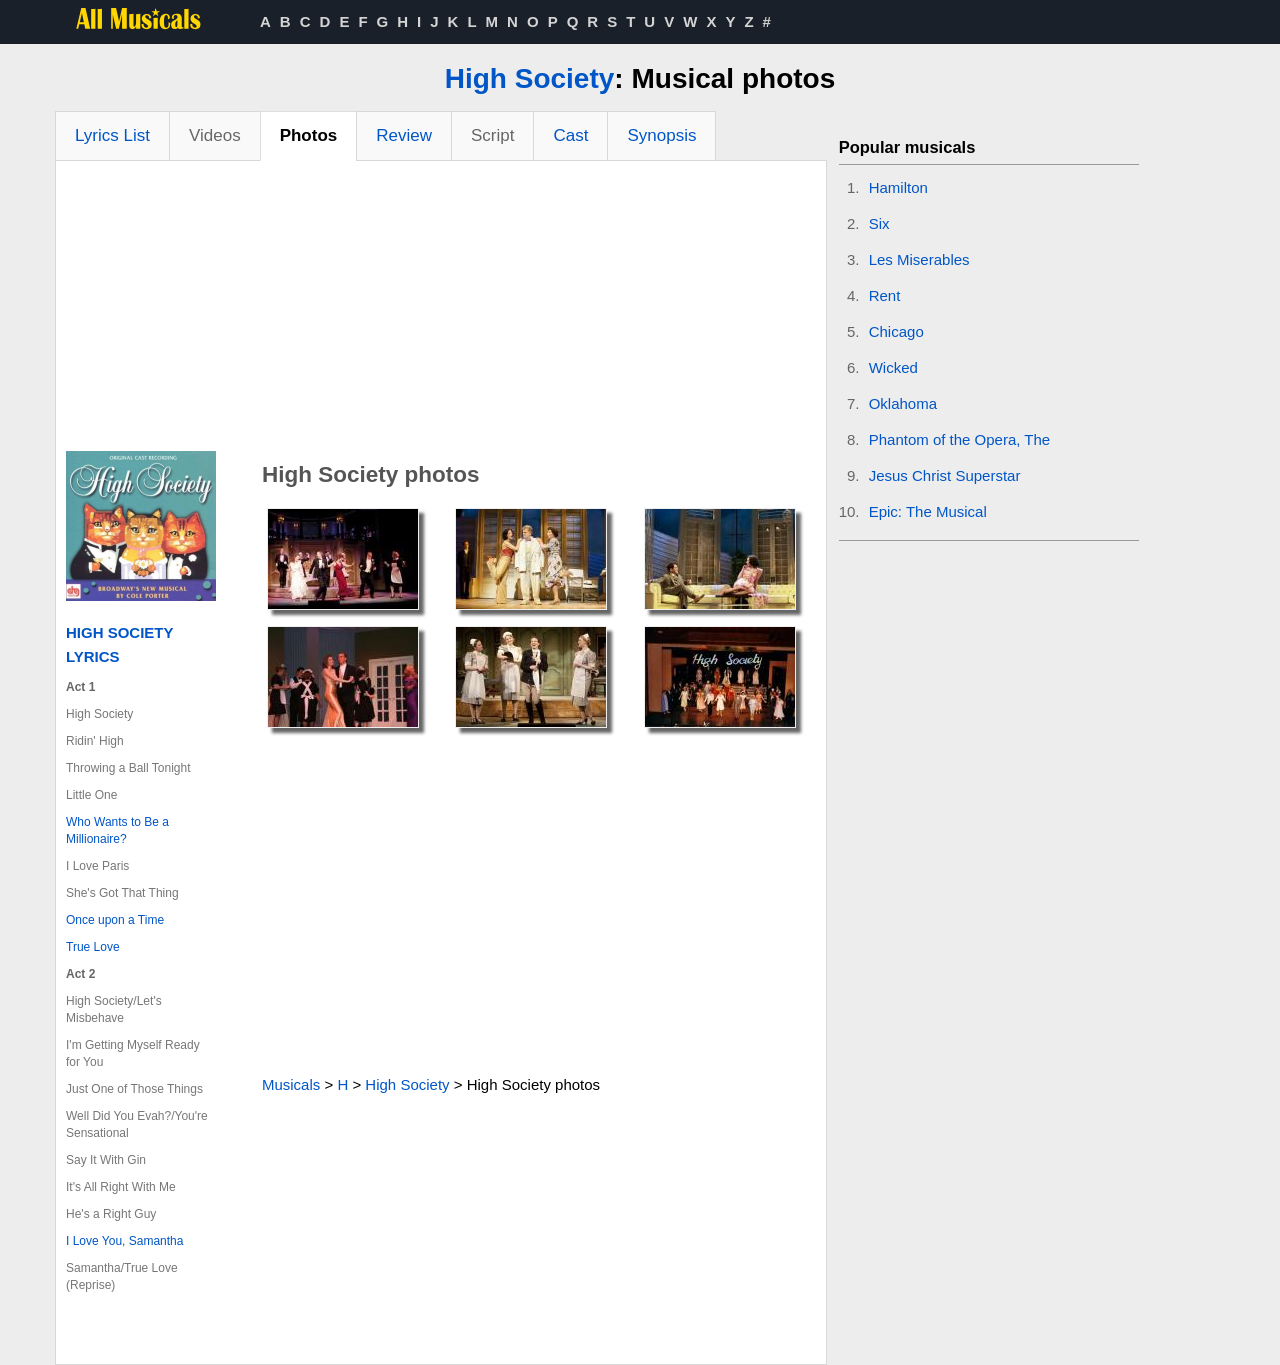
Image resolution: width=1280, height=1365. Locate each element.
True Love (93, 947)
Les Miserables (919, 259)
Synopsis (661, 135)
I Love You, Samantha (124, 1241)
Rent (885, 295)
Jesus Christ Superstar (945, 475)
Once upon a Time (115, 920)
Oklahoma (903, 403)
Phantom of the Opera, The (960, 439)
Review (404, 135)
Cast (570, 135)
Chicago (896, 331)
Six (879, 223)
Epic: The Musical (928, 511)
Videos (215, 135)
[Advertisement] (441, 311)
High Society (530, 78)
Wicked (893, 367)
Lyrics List (112, 135)
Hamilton (898, 187)
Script (492, 135)
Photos (309, 135)
